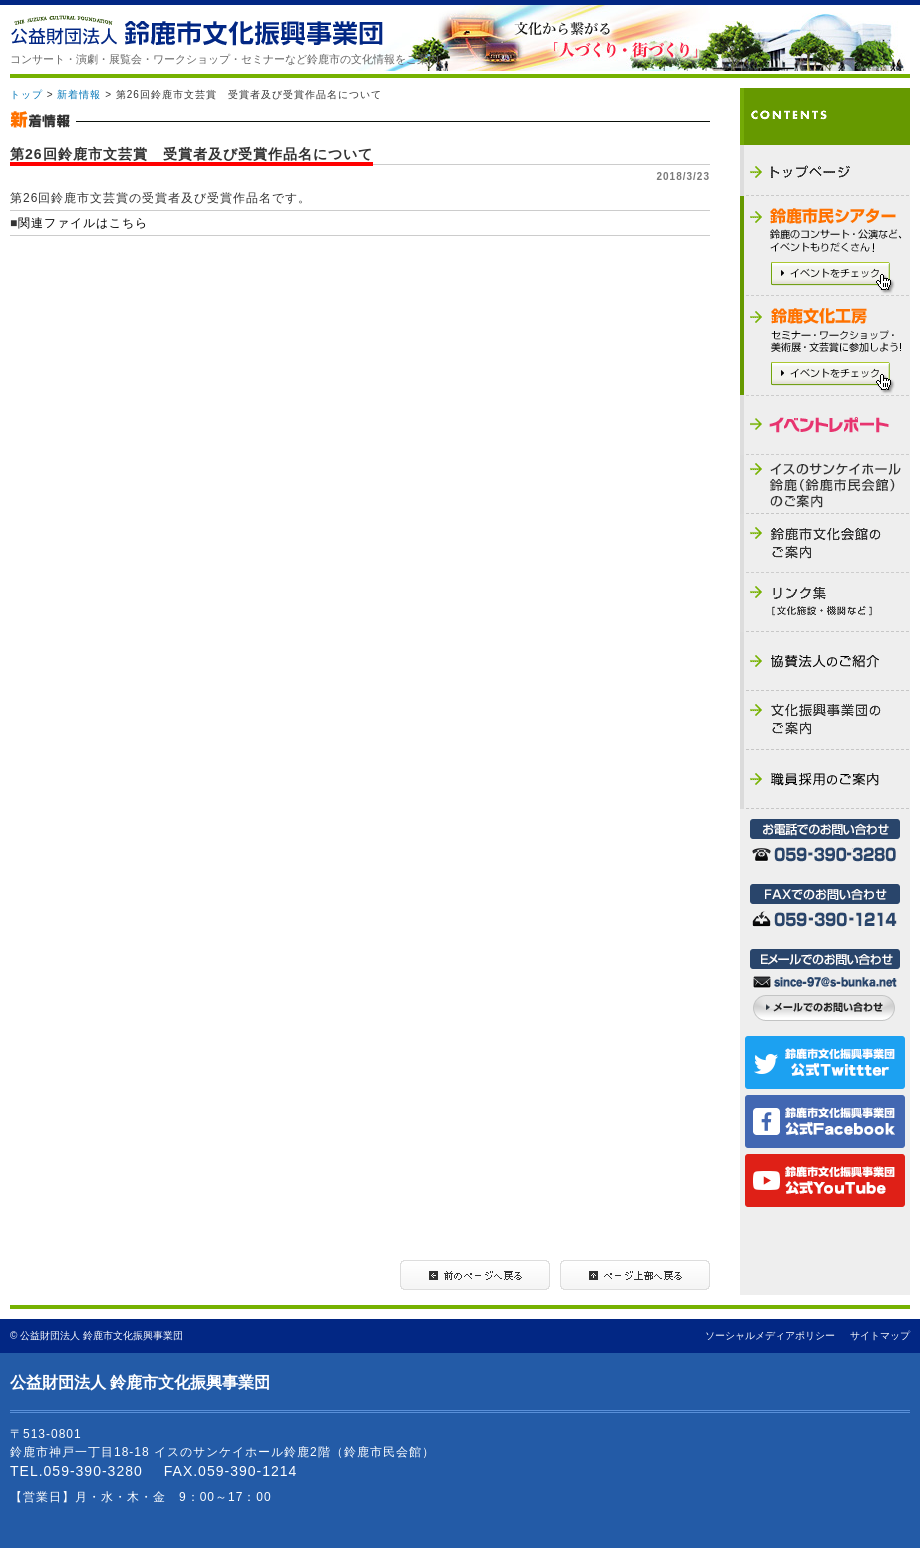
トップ (26, 94)
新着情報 (79, 94)
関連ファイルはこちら (83, 223)
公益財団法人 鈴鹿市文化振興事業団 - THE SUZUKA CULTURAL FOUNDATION (196, 30)
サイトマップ (880, 1335)
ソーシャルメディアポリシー (770, 1335)
